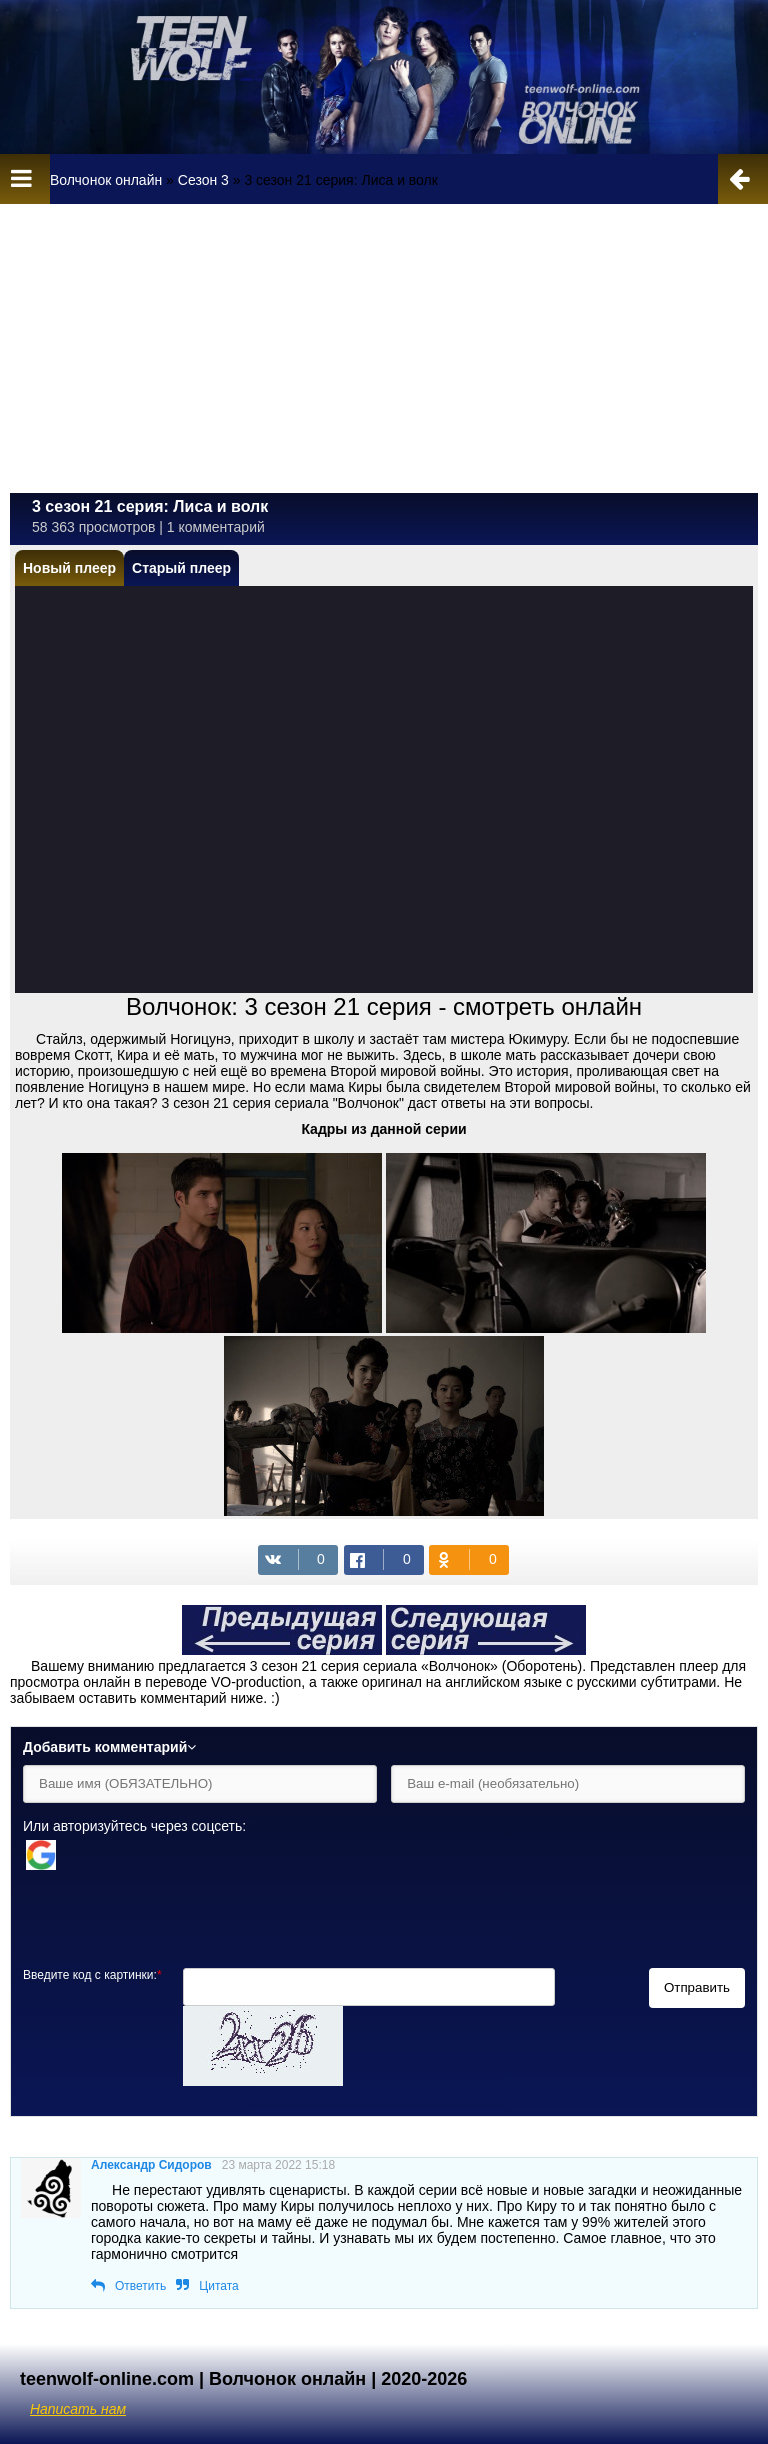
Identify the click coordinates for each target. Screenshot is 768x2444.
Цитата (218, 2286)
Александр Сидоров (151, 2165)
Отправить (697, 1987)
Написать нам (78, 2409)
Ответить (140, 2286)
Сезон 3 (203, 180)
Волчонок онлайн (106, 180)
